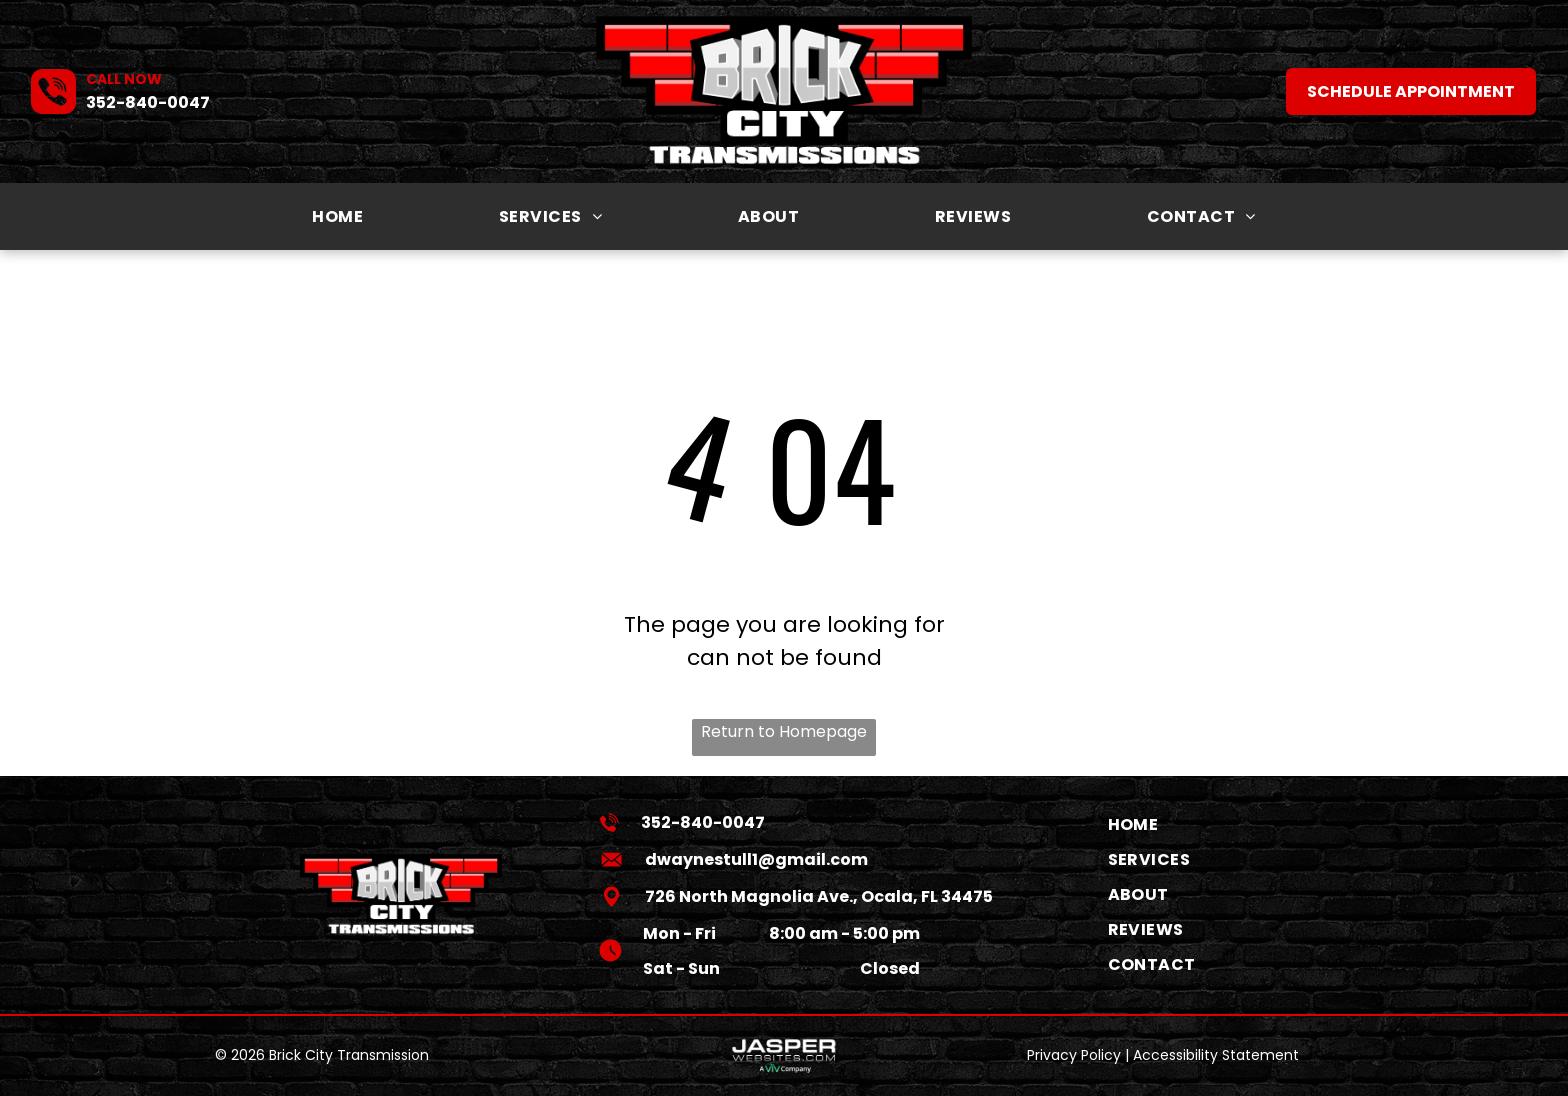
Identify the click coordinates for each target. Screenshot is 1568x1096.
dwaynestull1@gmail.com (756, 859)
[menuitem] (337, 216)
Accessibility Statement (1216, 1055)
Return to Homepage (784, 731)
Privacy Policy (1074, 1055)
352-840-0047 (148, 102)
